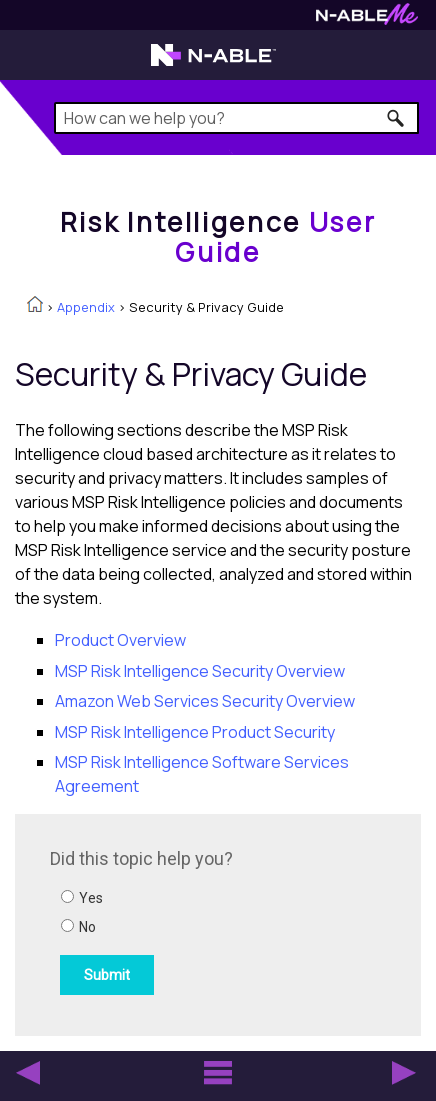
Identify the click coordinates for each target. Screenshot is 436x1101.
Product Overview (120, 640)
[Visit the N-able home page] (213, 64)
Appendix (86, 307)
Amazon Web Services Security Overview (205, 701)
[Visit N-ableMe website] (367, 19)
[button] (396, 118)
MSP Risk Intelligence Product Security (195, 732)
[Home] (218, 236)
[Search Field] (236, 118)
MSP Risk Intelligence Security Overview (200, 671)
